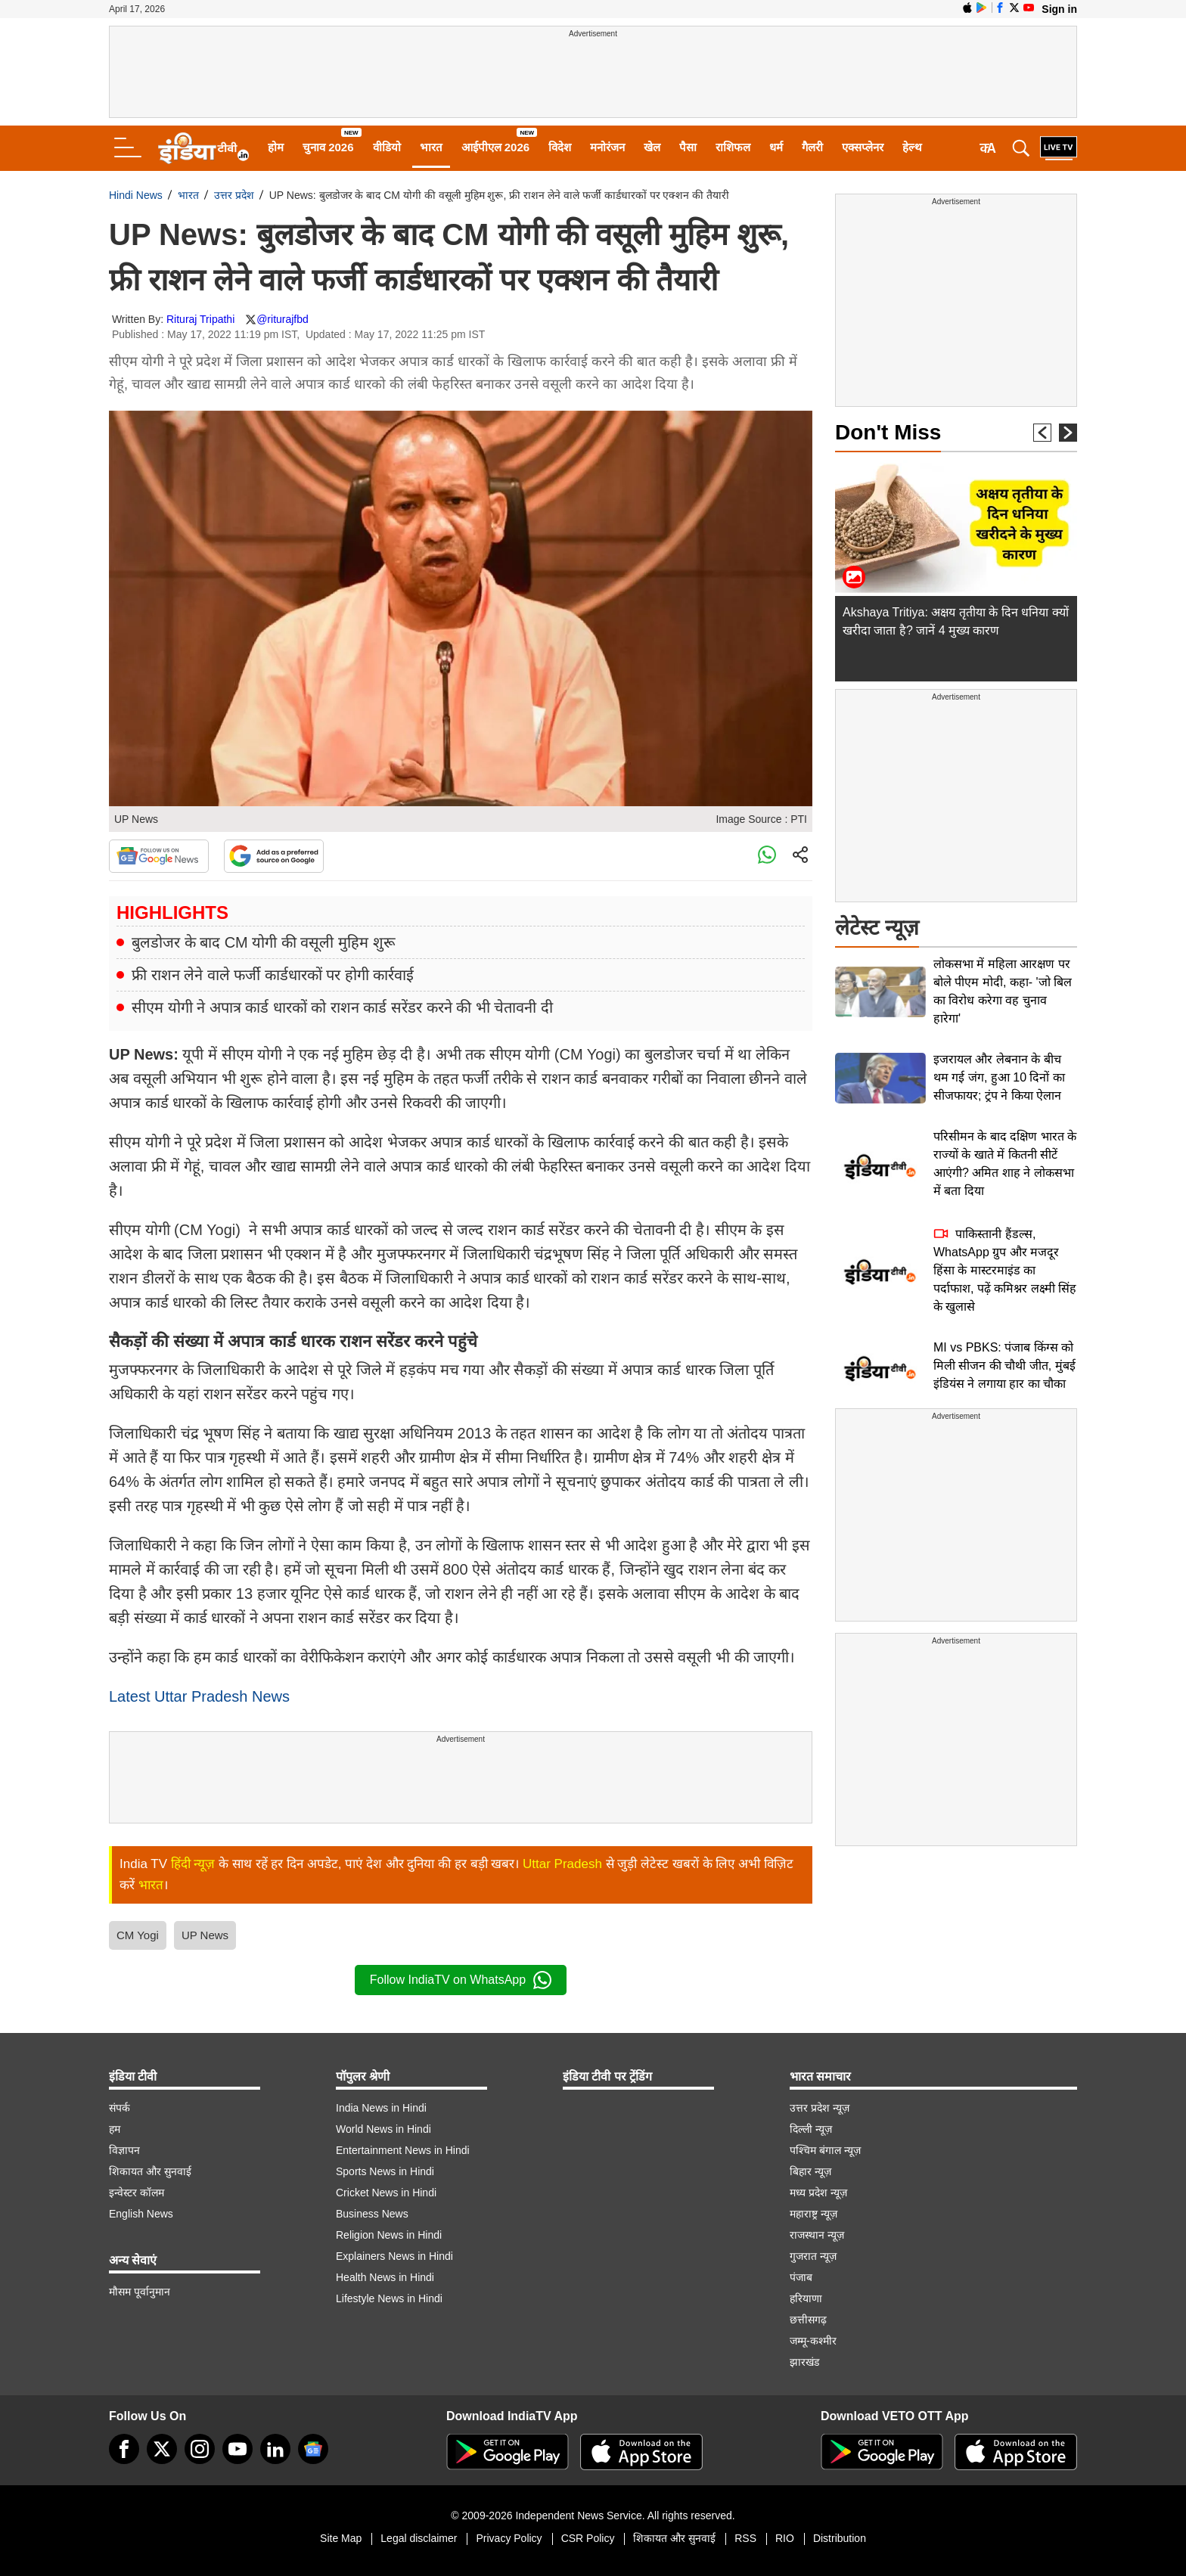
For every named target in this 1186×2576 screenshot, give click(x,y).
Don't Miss (888, 432)
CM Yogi (137, 1935)
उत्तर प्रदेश (234, 195)
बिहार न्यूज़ (810, 2171)
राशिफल (733, 147)
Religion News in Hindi (389, 2235)
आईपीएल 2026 (495, 147)
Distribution (839, 2538)
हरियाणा (806, 2298)
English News (141, 2214)
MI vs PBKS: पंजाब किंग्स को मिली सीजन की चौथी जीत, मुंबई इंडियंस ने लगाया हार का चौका (1004, 1365)
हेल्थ (912, 147)
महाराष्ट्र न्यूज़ (813, 2214)
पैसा (688, 147)
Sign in (1059, 9)
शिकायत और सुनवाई (150, 2171)
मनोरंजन (607, 147)
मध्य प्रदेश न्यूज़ (818, 2192)
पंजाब (801, 2277)
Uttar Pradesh (562, 1864)
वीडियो (387, 147)
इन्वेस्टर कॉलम (136, 2192)
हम (114, 2129)
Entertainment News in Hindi (403, 2150)
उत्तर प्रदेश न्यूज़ (819, 2108)
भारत (431, 147)
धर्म (776, 147)
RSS (745, 2538)
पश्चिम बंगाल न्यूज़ (825, 2150)
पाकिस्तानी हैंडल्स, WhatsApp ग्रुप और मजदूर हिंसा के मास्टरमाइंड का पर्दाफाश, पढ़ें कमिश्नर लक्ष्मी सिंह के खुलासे (1004, 1270)
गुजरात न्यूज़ (813, 2256)
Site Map (341, 2538)
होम (276, 147)
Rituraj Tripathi (200, 319)
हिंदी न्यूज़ (193, 1864)
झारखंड (804, 2362)
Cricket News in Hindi (386, 2192)
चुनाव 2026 (328, 147)
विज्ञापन (124, 2150)
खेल (652, 147)
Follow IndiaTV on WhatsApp (460, 1980)
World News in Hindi (383, 2129)
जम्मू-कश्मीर (813, 2341)
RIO (784, 2538)
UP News (205, 1935)
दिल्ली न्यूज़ (811, 2129)
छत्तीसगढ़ (808, 2320)
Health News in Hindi (385, 2277)
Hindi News (136, 195)
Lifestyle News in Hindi (389, 2298)
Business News (372, 2214)
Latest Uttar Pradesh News (199, 1696)
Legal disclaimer (418, 2538)
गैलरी (812, 147)
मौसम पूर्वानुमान (139, 2292)
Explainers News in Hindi (394, 2256)
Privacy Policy (509, 2538)
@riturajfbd (282, 319)
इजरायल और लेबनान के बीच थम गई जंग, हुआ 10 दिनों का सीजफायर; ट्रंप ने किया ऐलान (999, 1077)
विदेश (559, 147)
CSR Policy (588, 2538)
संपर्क (119, 2108)
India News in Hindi (381, 2108)
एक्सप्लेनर (862, 147)
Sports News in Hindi (385, 2171)
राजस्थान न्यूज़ (817, 2235)
